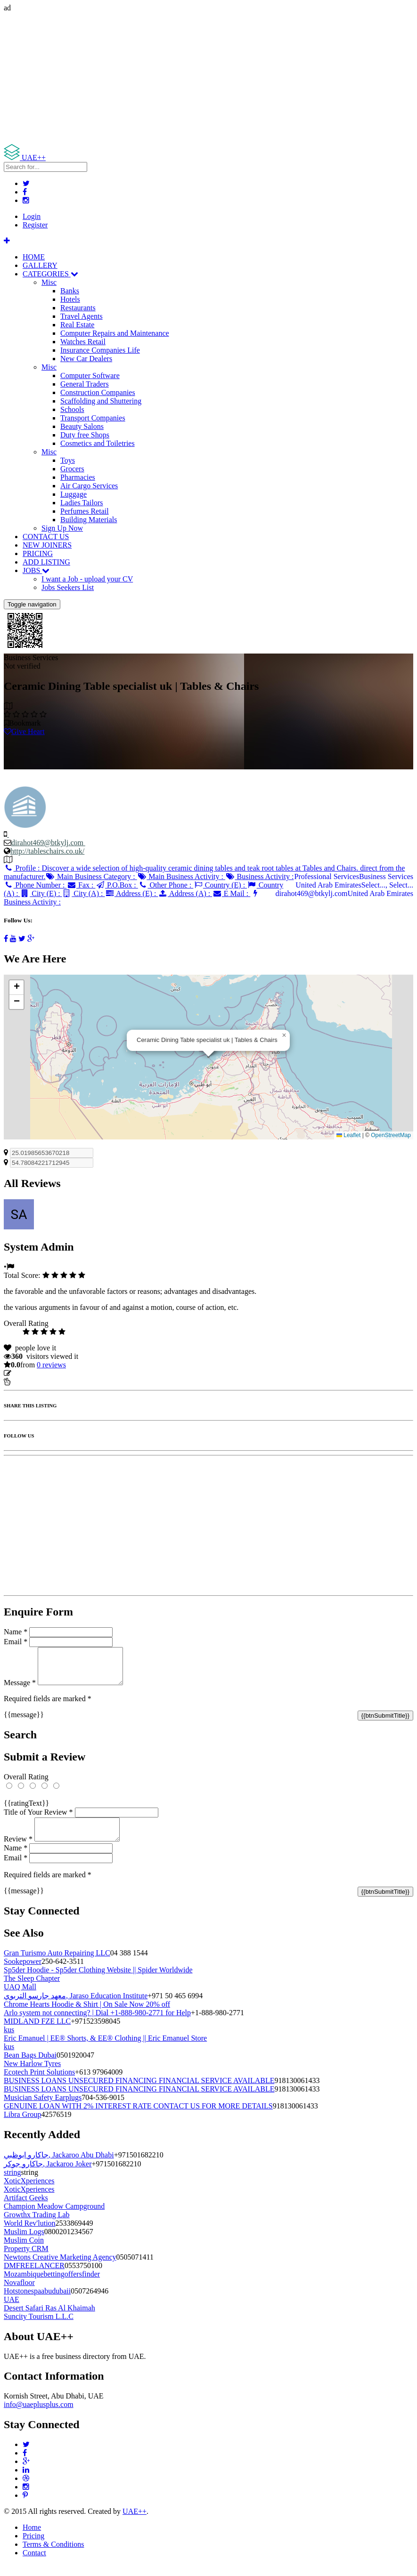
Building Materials (88, 520)
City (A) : (83, 893)
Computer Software (90, 375)
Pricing (33, 2547)
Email (15, 1642)
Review (18, 1850)
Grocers (72, 469)
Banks (69, 291)
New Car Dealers (86, 359)
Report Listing (32, 1382)
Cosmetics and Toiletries (97, 443)
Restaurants (78, 308)
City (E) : (41, 893)
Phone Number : (35, 885)
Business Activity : (259, 876)
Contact (34, 2564)
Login (32, 216)
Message (20, 1690)
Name (15, 1632)
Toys (67, 460)
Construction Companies (97, 392)
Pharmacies (77, 477)
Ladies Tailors (81, 503)
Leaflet (348, 1135)
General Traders (84, 384)
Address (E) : (131, 893)
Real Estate (77, 325)
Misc (49, 282)
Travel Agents (81, 316)
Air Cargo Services (89, 486)
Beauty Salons (82, 426)
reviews (51, 1365)
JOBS (36, 570)
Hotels (70, 299)
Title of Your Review (38, 1819)
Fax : (80, 885)
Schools (72, 409)
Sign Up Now (62, 528)
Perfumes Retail (84, 511)
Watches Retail (83, 342)
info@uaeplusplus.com (39, 2416)
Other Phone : (165, 885)
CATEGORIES (50, 274)
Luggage (73, 494)
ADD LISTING (46, 562)
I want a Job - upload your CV (87, 579)
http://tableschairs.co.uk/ (47, 851)
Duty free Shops (84, 435)
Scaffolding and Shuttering (100, 401)
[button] (284, 1035)
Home (32, 2539)
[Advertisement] (208, 78)
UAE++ (135, 2523)
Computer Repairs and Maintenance (114, 333)
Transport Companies (92, 418)
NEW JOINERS (47, 545)
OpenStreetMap (391, 1135)
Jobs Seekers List (67, 587)
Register (35, 225)
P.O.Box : (116, 885)
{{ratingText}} (26, 1810)
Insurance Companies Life (100, 350)
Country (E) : (220, 885)
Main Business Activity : (181, 876)
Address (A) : (185, 893)
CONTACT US (46, 537)
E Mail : (231, 893)
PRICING (38, 553)
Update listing (34, 1373)
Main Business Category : (91, 876)
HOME (34, 257)
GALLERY (40, 265)
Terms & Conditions (53, 2556)
